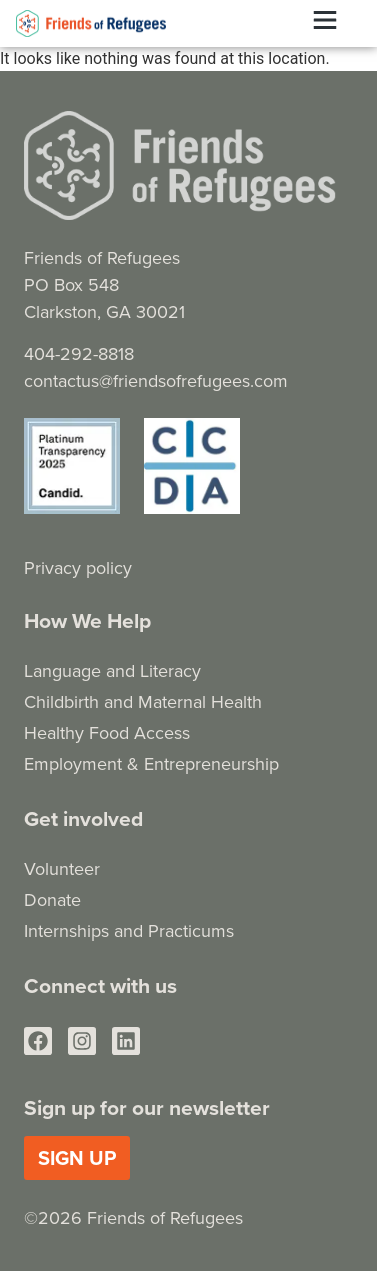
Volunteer (62, 868)
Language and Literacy (112, 670)
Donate (52, 899)
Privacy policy (78, 567)
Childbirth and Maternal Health (143, 701)
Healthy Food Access (107, 732)
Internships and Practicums (129, 930)
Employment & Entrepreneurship (151, 763)
